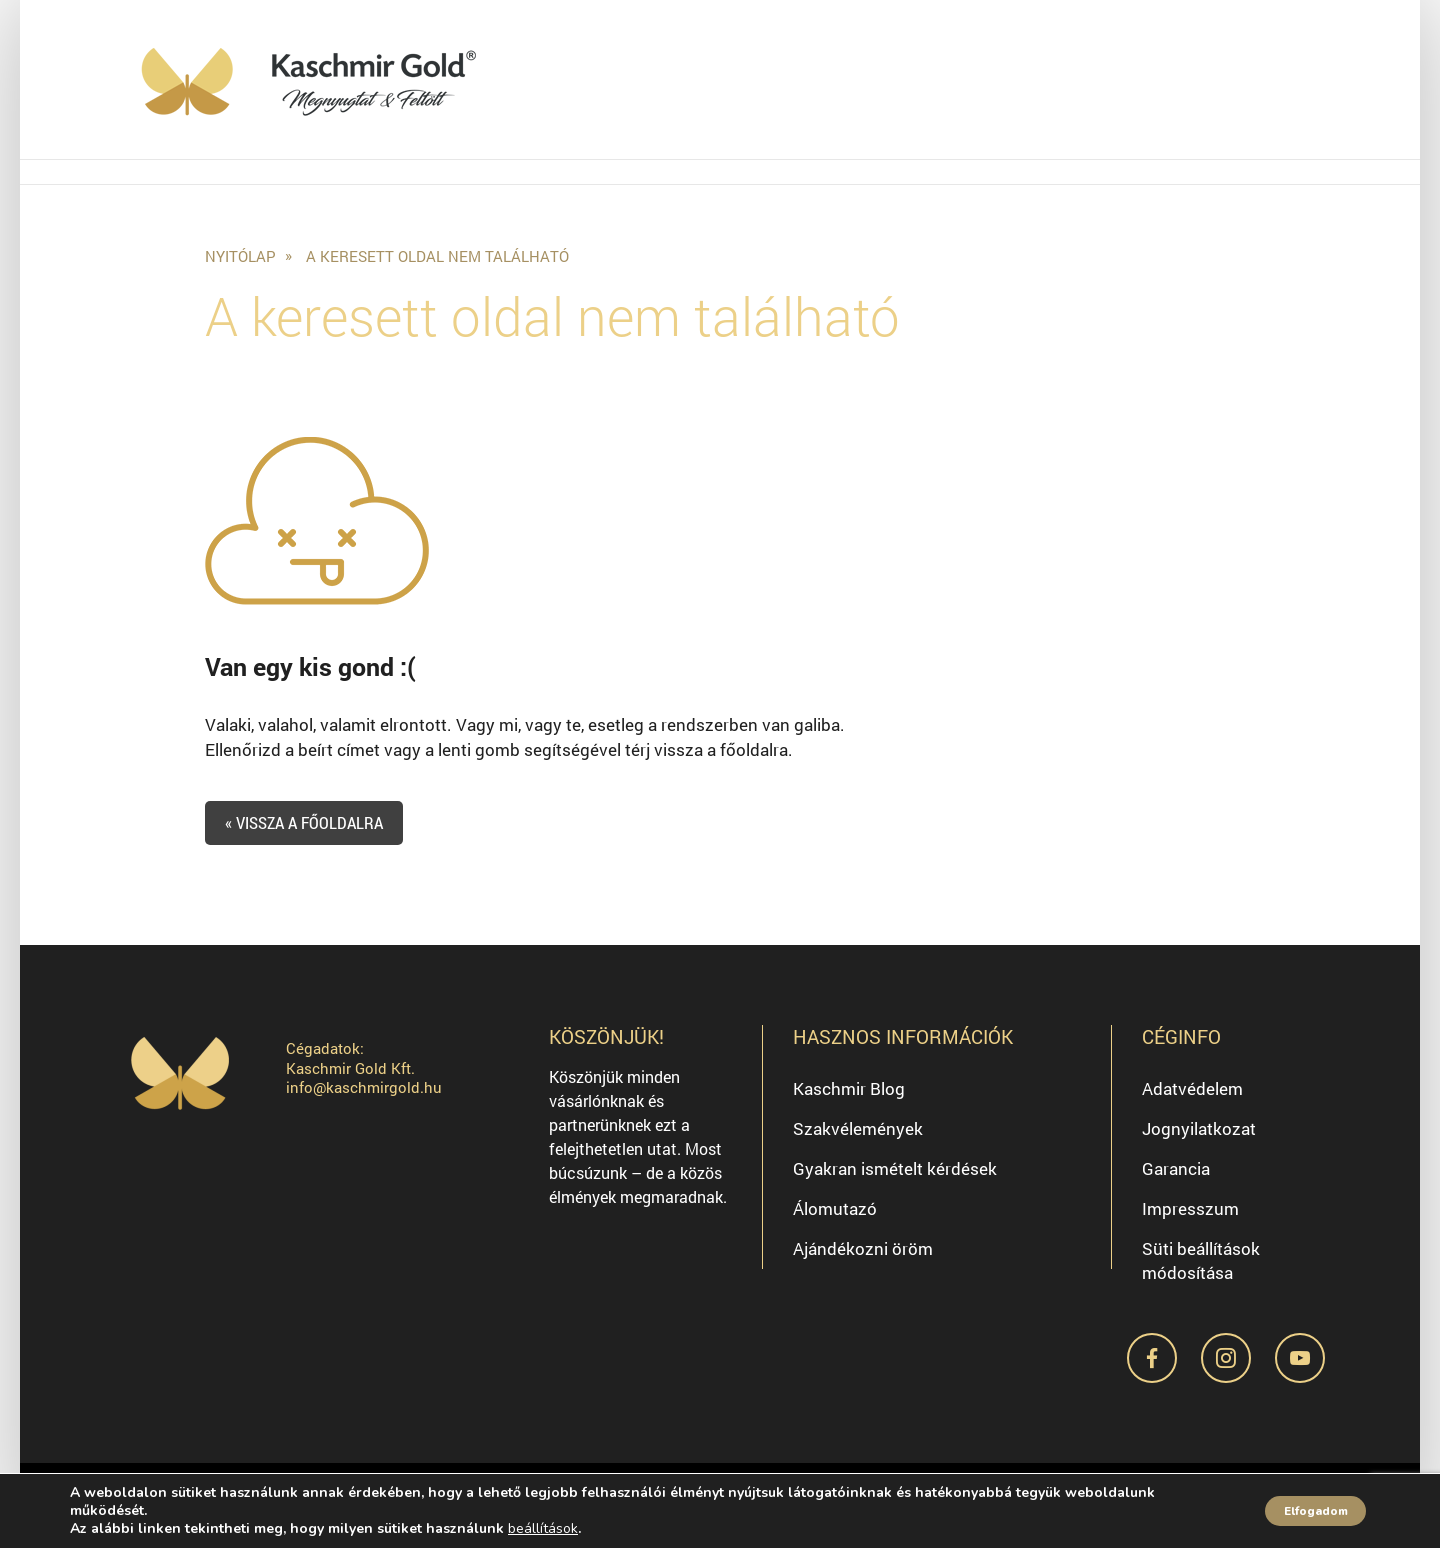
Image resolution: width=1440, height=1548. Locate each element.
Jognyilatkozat (1199, 1139)
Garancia (1176, 1179)
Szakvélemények (858, 1139)
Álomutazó (835, 1219)
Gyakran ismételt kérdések (895, 1179)
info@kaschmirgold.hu (364, 1099)
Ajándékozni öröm (863, 1259)
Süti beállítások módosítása (1201, 1271)
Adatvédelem (1192, 1099)
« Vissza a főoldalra (314, 833)
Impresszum (1190, 1219)
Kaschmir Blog (849, 1099)
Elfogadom (1298, 1510)
